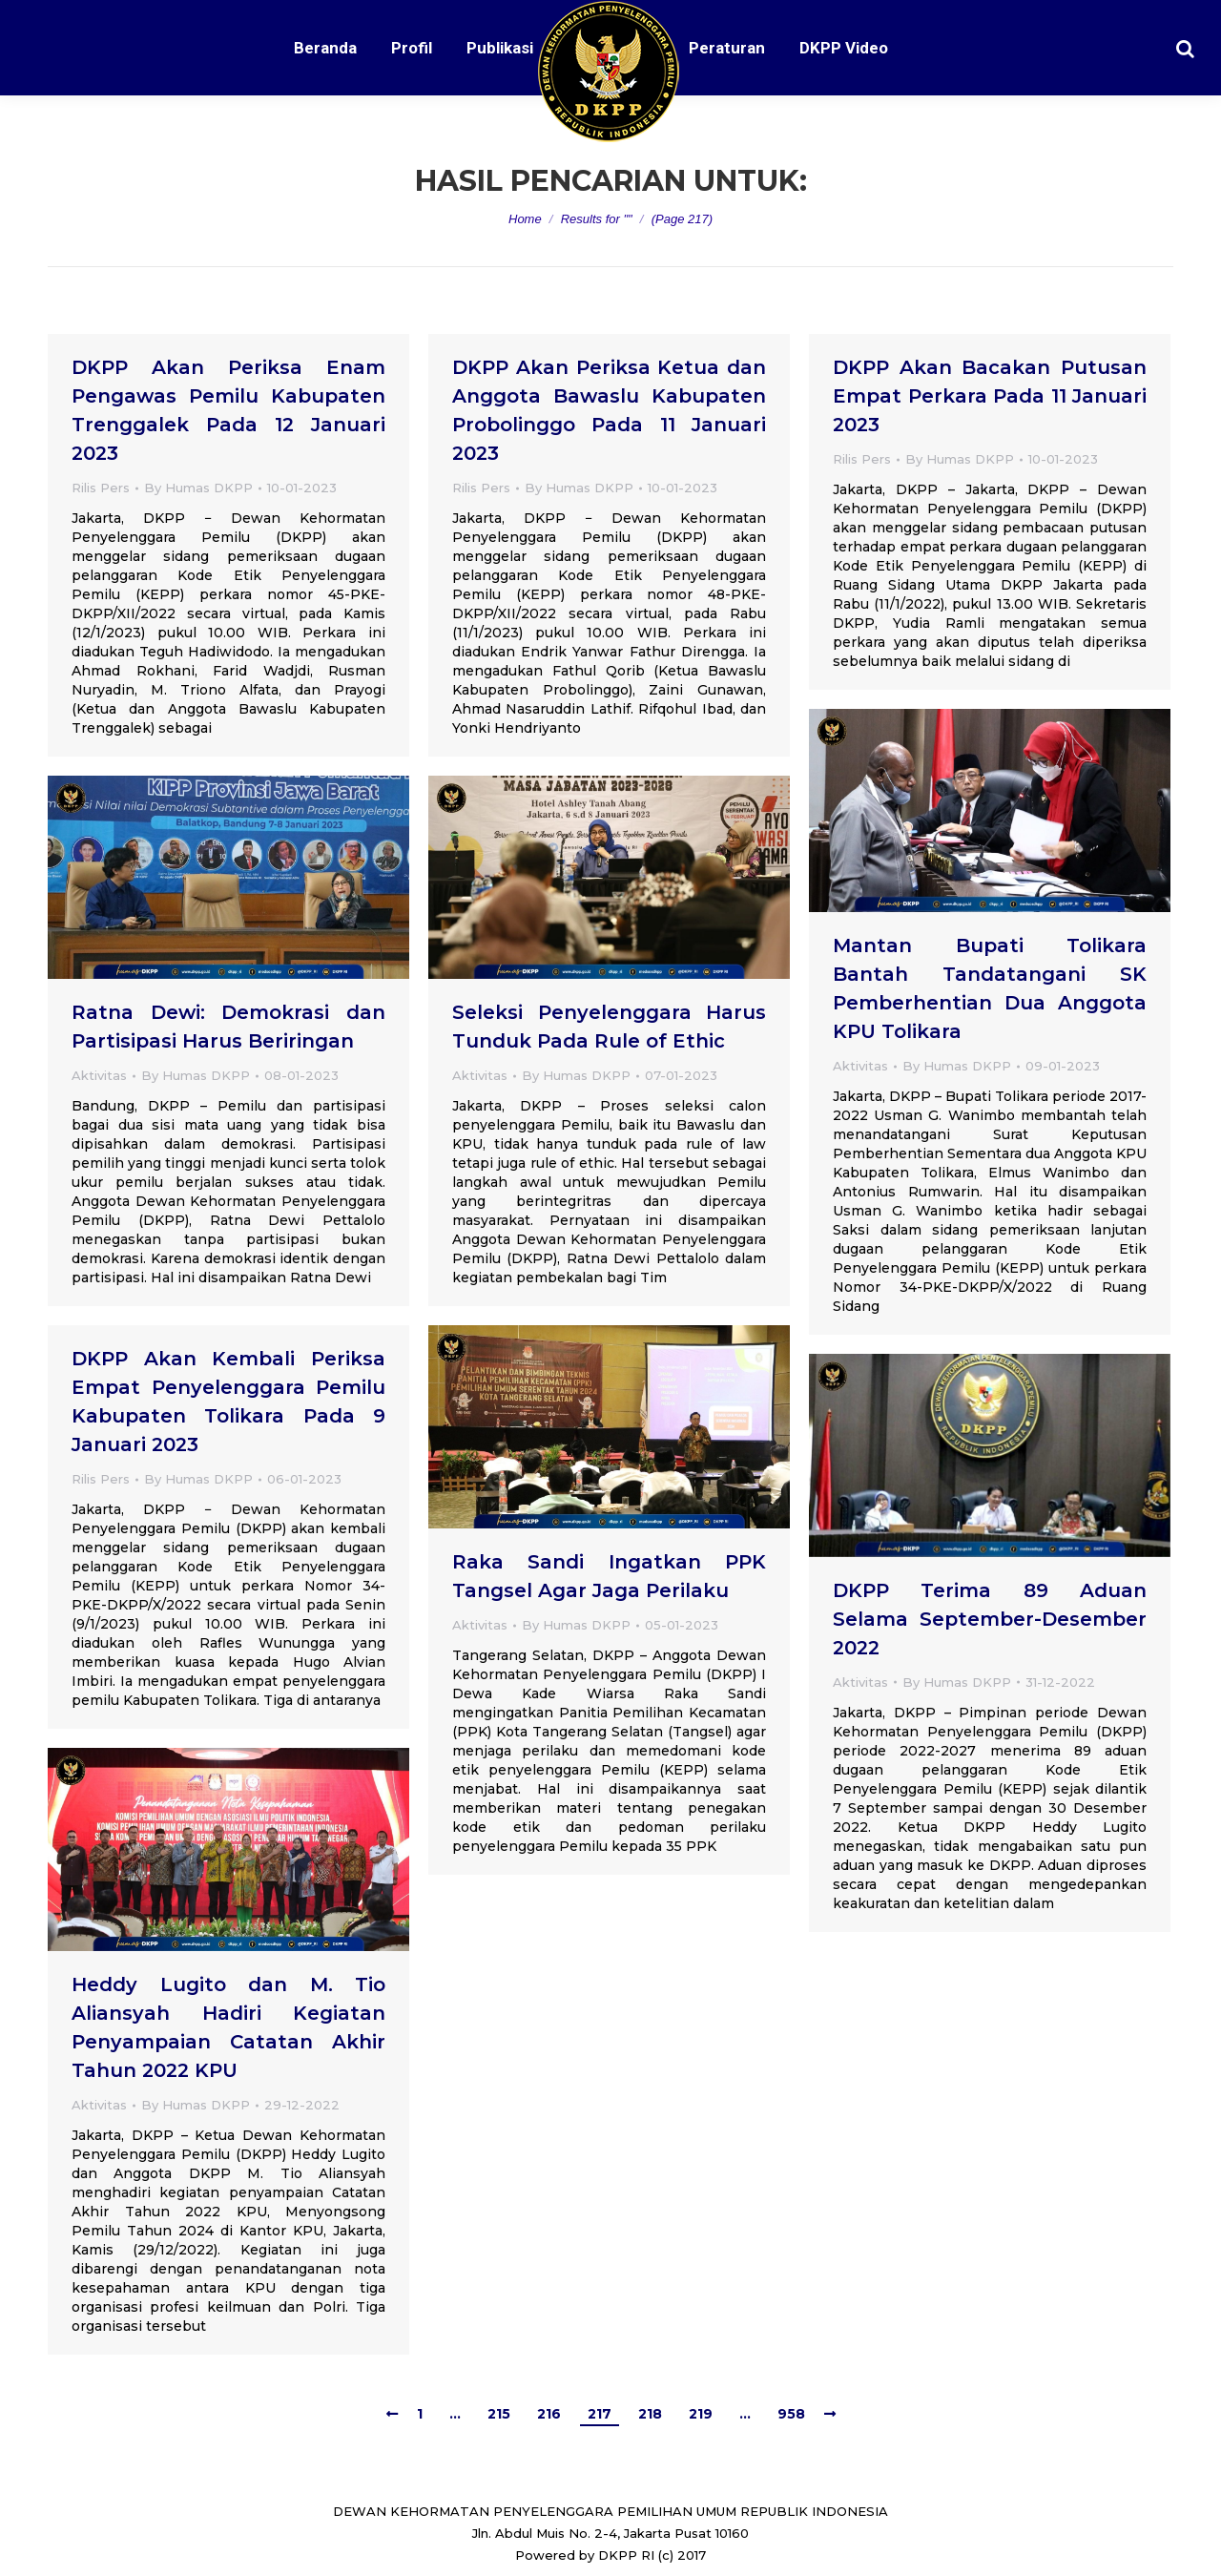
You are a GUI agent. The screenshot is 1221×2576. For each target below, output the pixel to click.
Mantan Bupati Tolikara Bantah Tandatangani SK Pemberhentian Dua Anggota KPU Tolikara (990, 988)
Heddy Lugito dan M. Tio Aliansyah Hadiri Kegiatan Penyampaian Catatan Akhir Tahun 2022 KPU (228, 2027)
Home (525, 219)
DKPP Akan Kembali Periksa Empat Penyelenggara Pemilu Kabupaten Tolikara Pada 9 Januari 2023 (228, 1401)
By (198, 487)
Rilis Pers (101, 487)
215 (498, 2413)
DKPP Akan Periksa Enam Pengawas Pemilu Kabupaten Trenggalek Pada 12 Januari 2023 (228, 410)
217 (599, 2413)
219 (701, 2413)
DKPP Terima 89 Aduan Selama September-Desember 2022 (990, 1619)
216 (549, 2413)
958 (791, 2413)
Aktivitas (860, 1065)
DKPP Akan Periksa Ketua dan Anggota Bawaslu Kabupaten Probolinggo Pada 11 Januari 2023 (609, 410)
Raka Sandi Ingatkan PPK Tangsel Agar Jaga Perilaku (609, 1576)
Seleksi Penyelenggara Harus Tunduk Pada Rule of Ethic (609, 1026)
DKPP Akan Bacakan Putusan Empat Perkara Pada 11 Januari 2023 (990, 396)
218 (650, 2413)
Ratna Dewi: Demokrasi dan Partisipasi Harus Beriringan (228, 1026)
